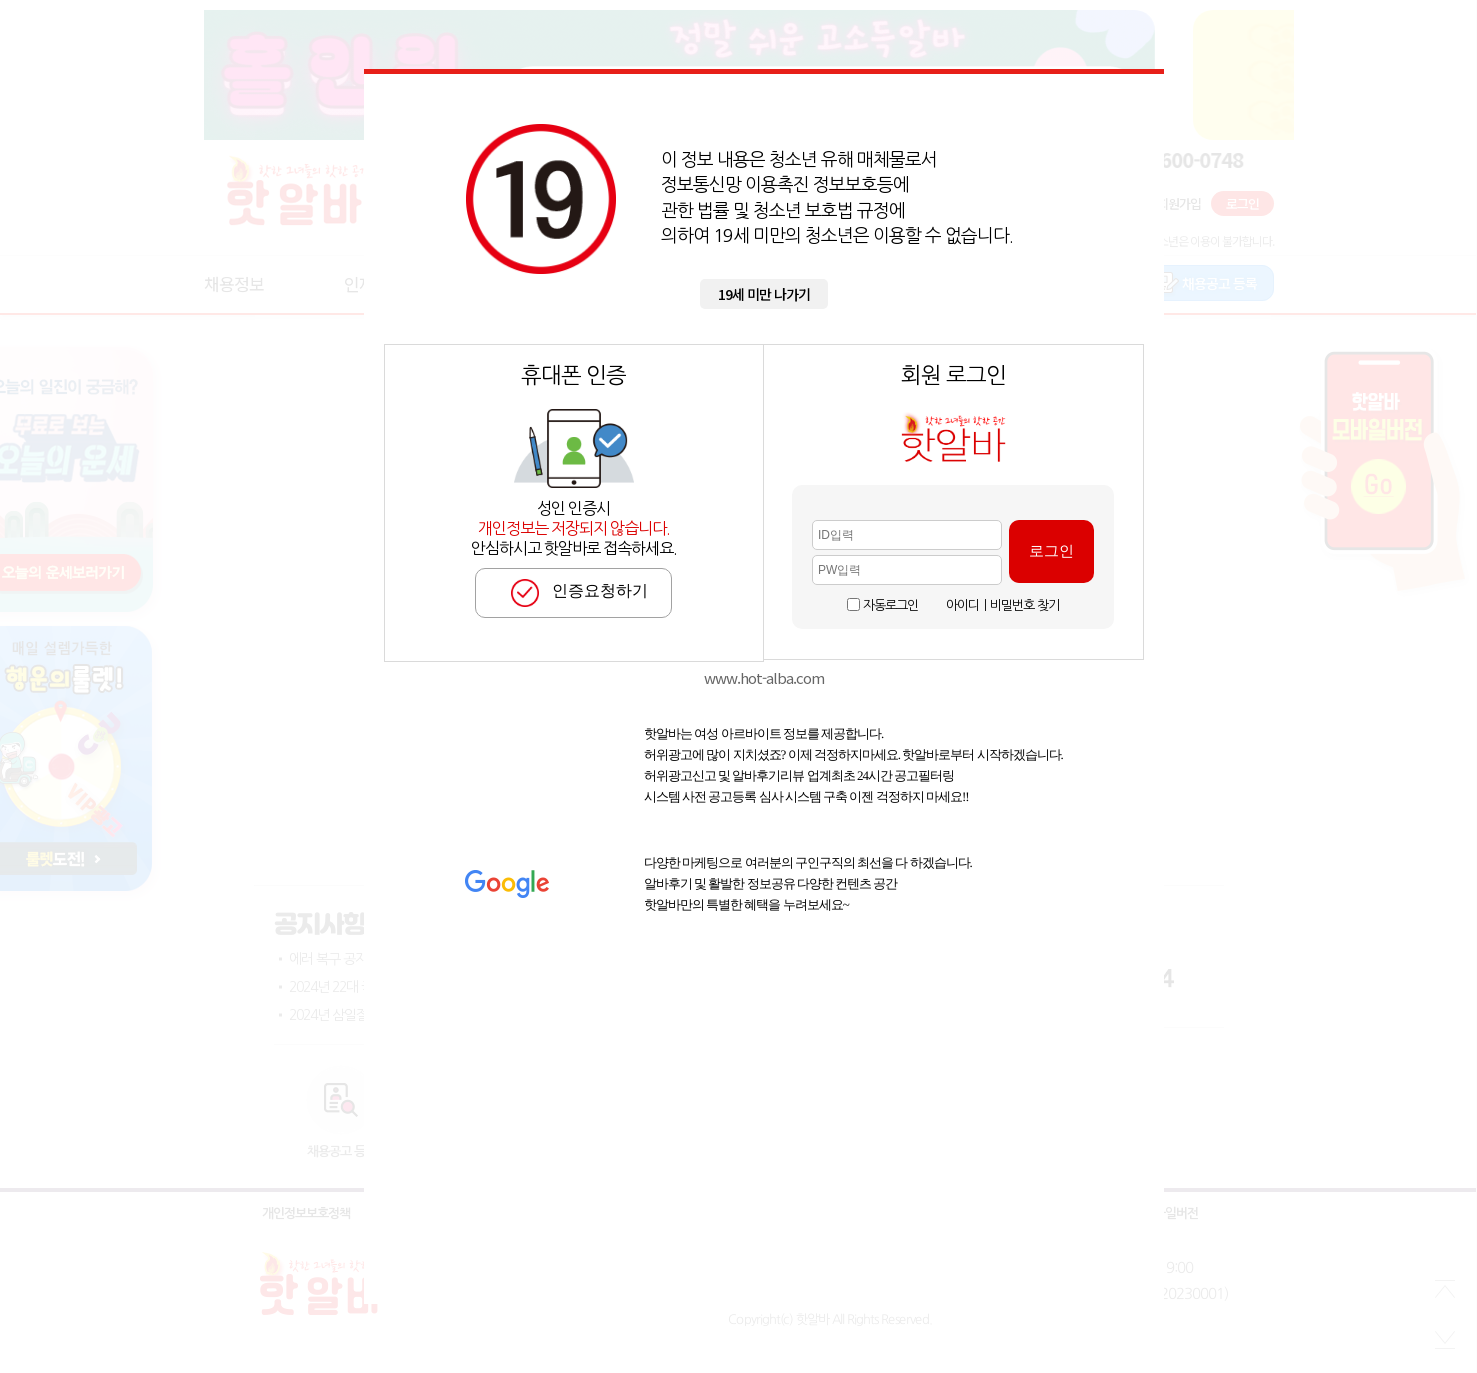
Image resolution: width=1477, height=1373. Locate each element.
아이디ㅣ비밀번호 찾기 (1002, 605)
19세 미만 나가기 (764, 294)
